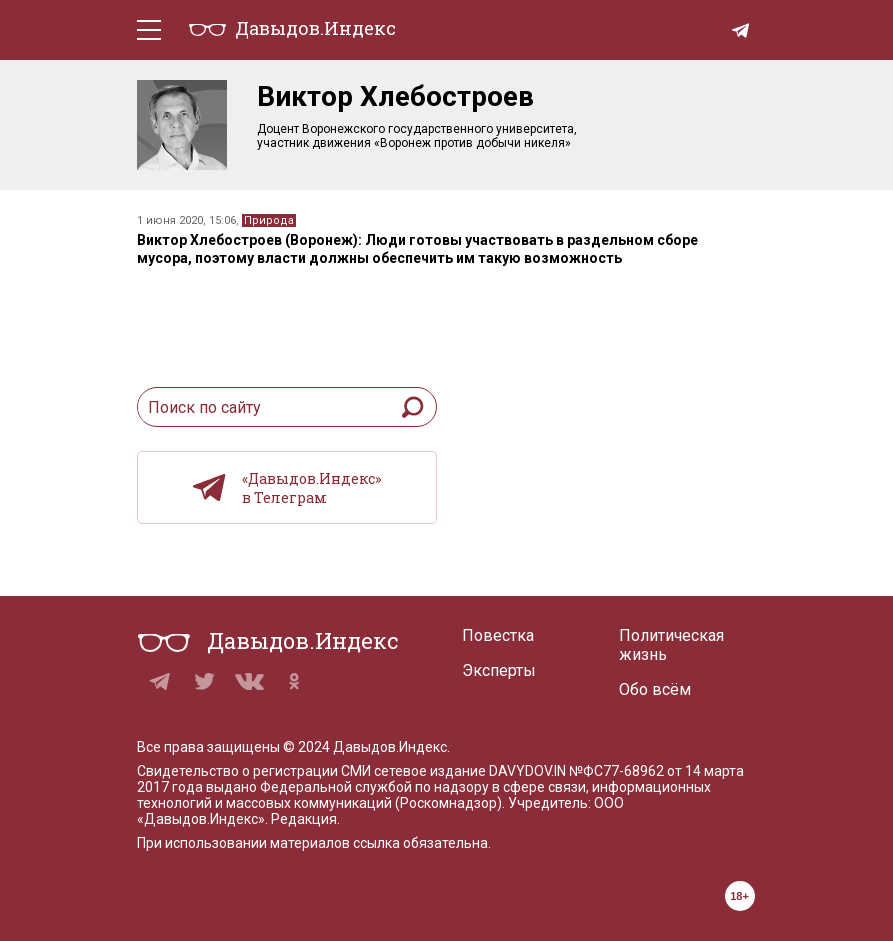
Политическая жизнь (671, 645)
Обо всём (655, 689)
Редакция (304, 819)
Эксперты (499, 670)
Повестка (498, 635)
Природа (269, 220)
